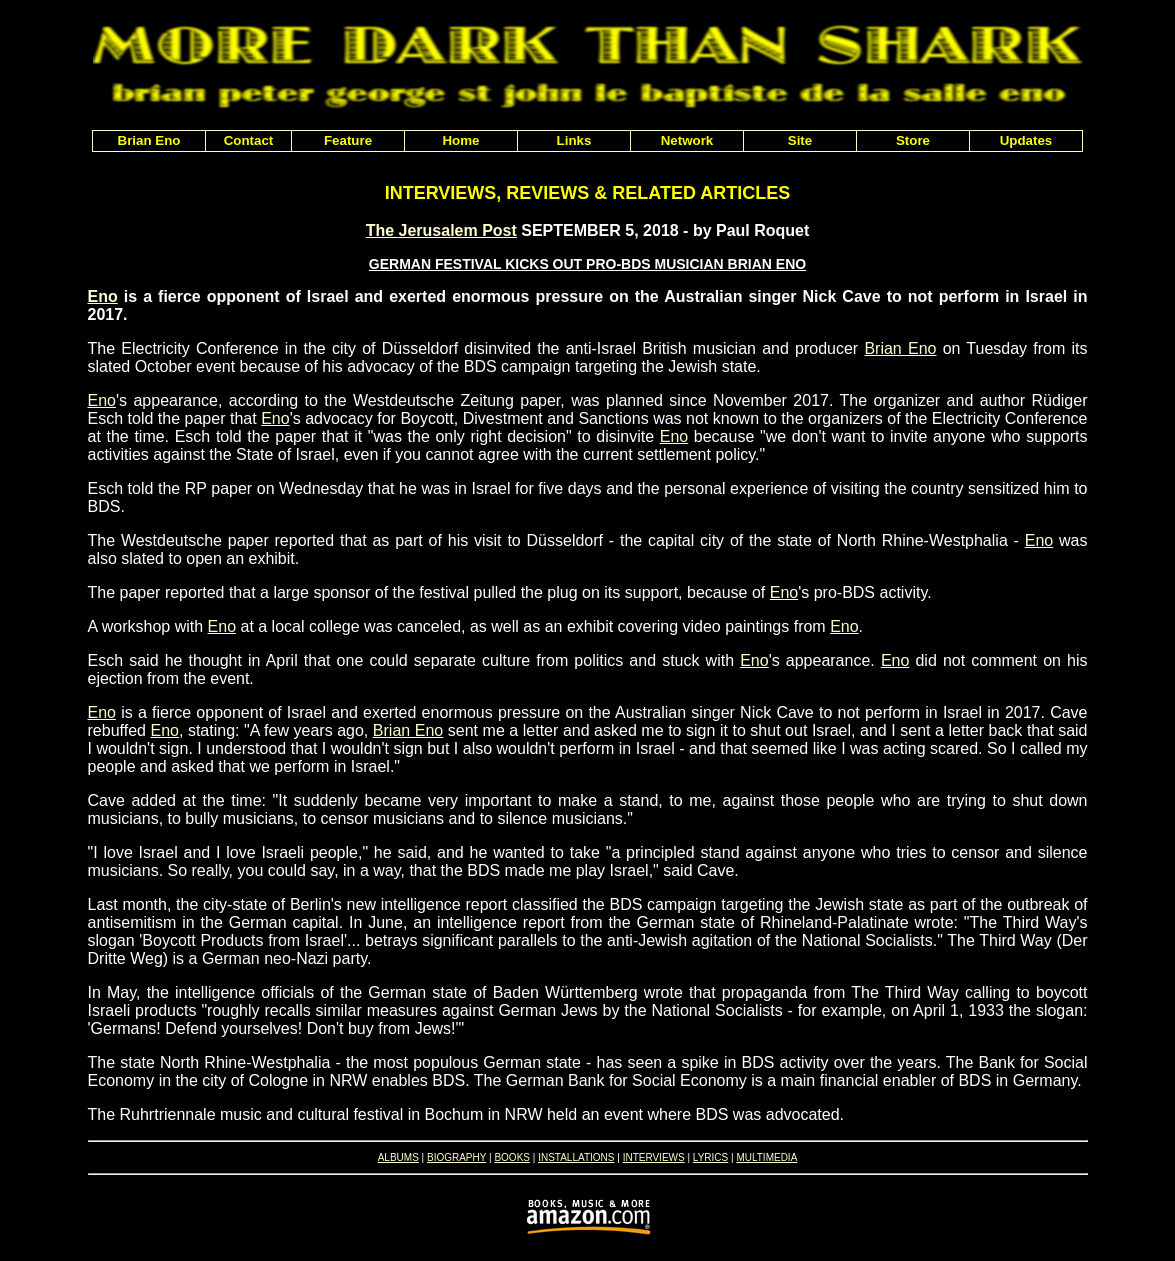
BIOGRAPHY (456, 1157)
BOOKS (512, 1157)
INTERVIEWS (654, 1157)
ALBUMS (398, 1157)
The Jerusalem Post (441, 230)
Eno (103, 296)
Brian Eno (900, 348)
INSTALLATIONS (576, 1157)
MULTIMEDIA (766, 1157)
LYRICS (710, 1157)
